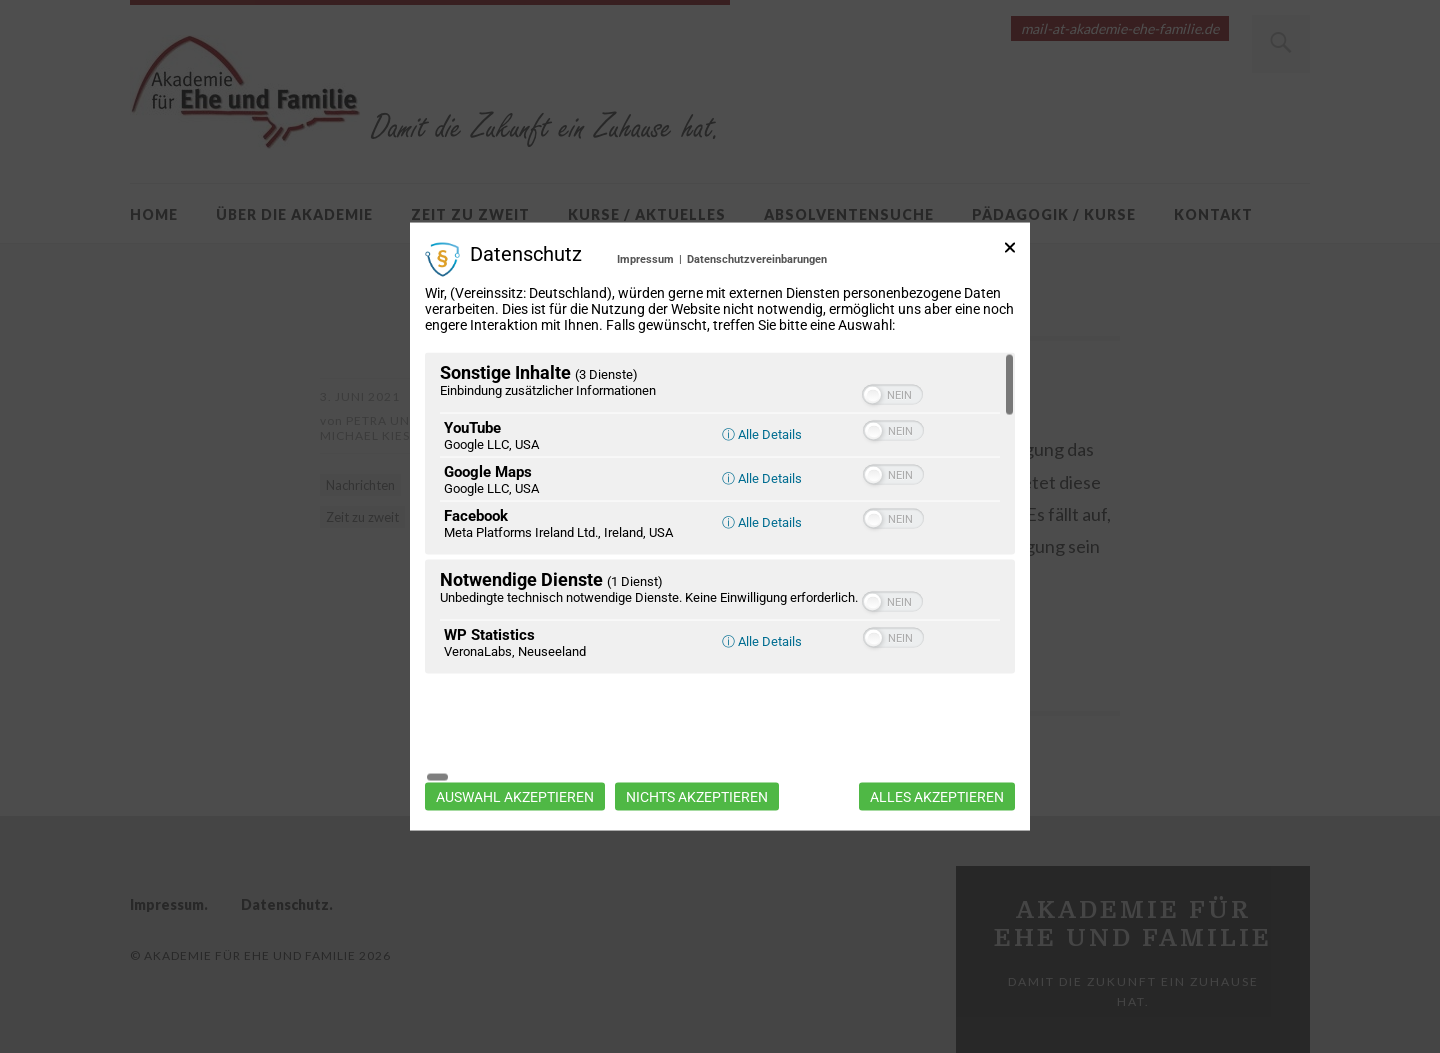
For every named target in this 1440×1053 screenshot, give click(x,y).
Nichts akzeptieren (697, 745)
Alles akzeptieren (937, 745)
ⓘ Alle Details (762, 486)
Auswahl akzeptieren (515, 745)
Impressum (645, 310)
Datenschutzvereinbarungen (757, 310)
